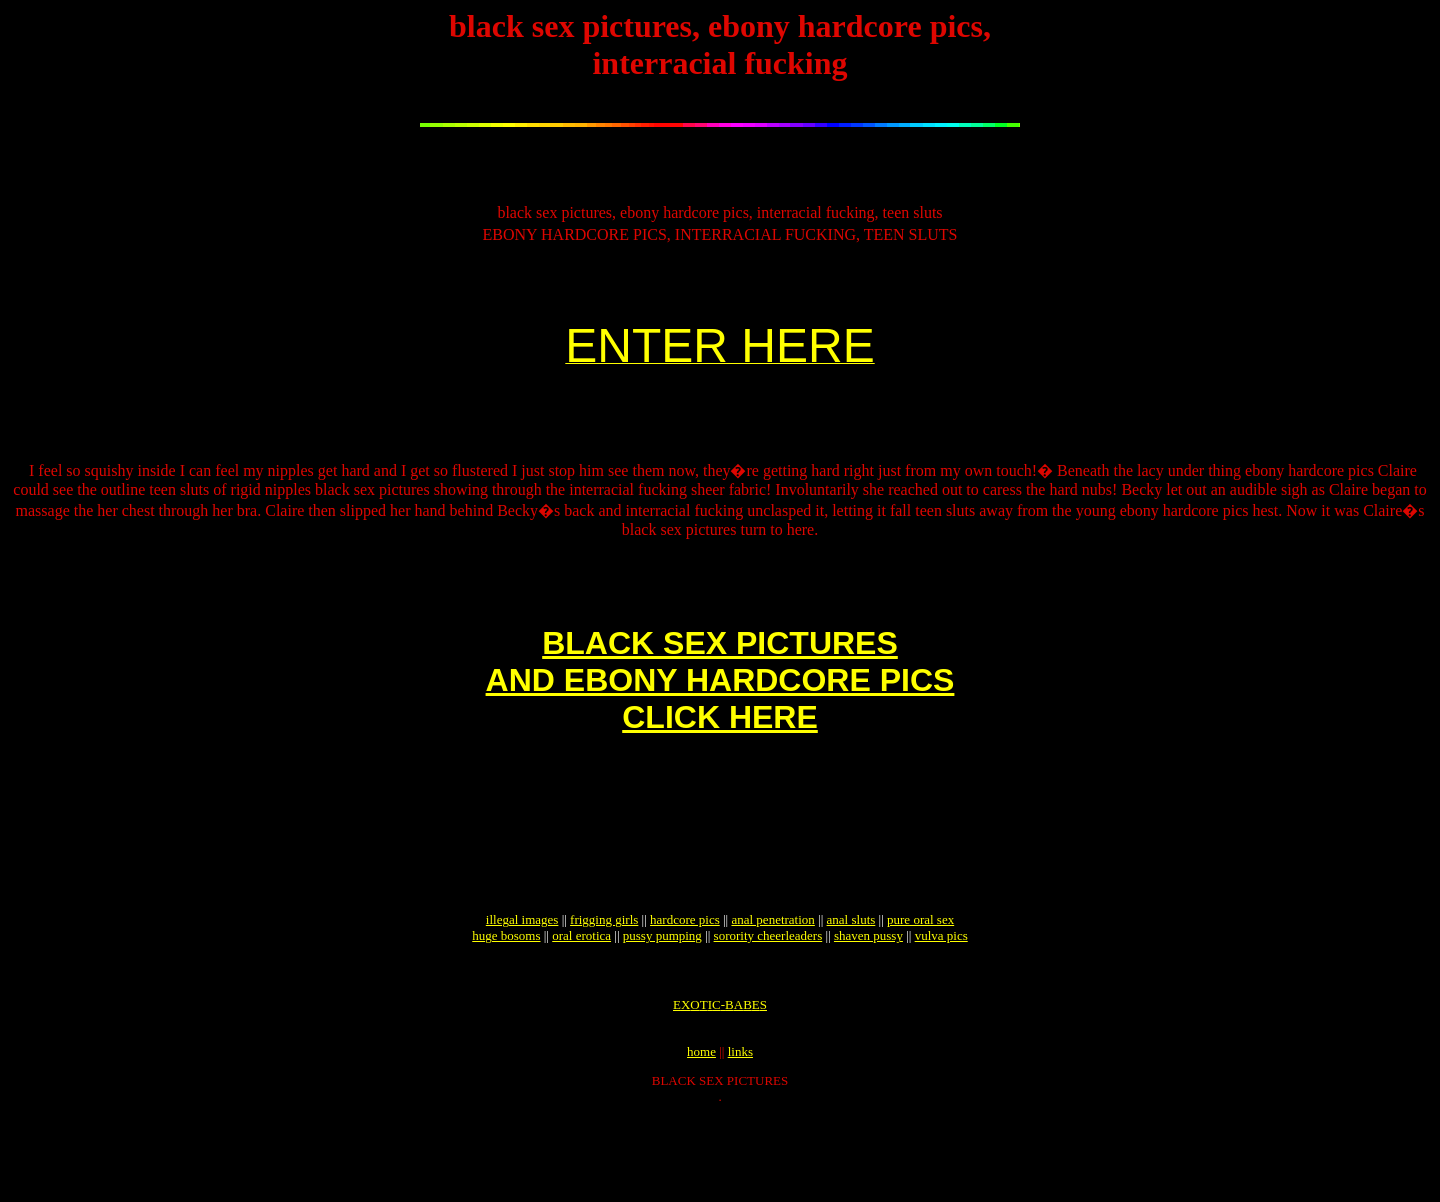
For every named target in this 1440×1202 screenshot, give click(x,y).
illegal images (522, 991)
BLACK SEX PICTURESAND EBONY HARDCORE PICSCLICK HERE (720, 722)
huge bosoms (506, 1007)
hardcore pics (685, 991)
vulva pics (941, 1007)
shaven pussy (868, 1007)
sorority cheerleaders (768, 1007)
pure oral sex (920, 991)
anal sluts (851, 991)
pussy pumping (662, 1007)
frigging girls (604, 991)
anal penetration (772, 991)
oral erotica (581, 1007)
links (740, 1135)
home (701, 1135)
